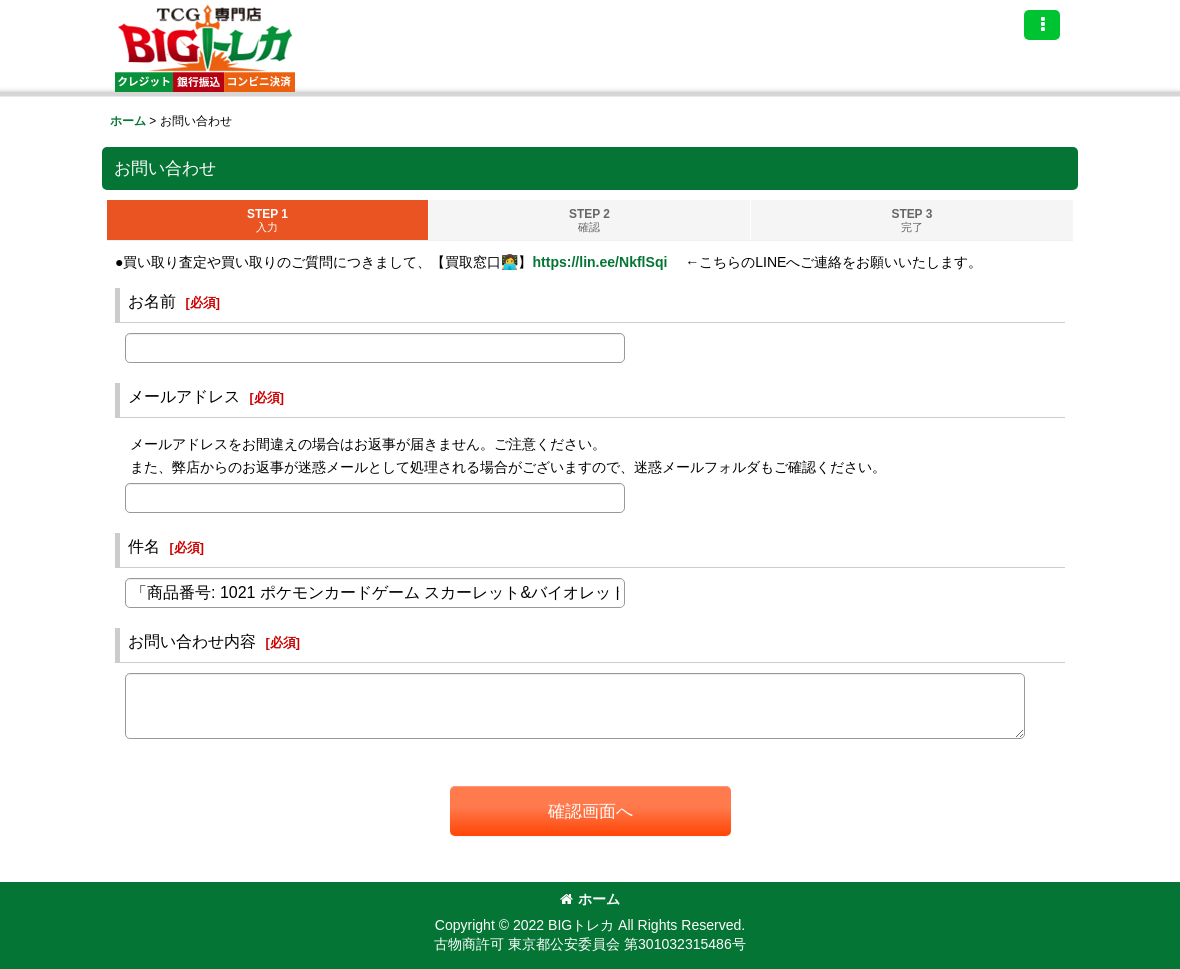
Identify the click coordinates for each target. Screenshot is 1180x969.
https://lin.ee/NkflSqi (599, 262)
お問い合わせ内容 (192, 641)
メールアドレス (184, 396)
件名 (144, 546)
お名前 (152, 301)
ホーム (590, 899)
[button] (1042, 25)
